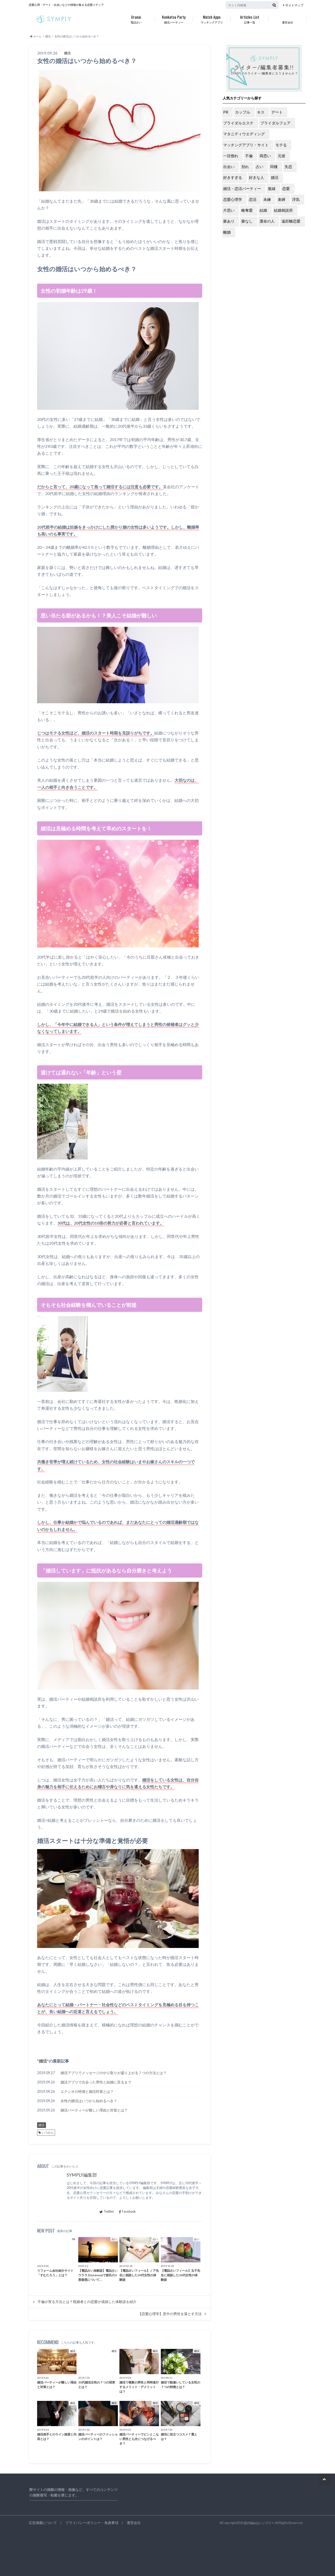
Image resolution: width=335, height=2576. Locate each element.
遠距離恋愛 (232, 215)
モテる (277, 143)
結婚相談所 (232, 205)
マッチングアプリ (212, 18)
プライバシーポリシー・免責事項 (88, 2523)
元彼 (277, 153)
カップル (241, 112)
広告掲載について (42, 2523)
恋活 (277, 184)
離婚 (250, 215)
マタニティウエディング (242, 132)
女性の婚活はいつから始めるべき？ (89, 2101)
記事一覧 (250, 18)
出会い (293, 153)
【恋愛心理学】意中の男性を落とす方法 (170, 2314)
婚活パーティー (174, 18)
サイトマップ (294, 5)
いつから (48, 2132)
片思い (255, 194)
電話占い (136, 18)
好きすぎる (286, 163)
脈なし (269, 205)
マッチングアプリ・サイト (244, 143)
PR (225, 112)
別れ (226, 163)
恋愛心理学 (259, 184)
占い (240, 163)
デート (274, 112)
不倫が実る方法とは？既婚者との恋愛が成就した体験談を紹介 (87, 2302)
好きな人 (230, 174)
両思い (262, 153)
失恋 (267, 163)
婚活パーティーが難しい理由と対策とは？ (94, 2110)
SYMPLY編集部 (82, 2175)
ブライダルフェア (272, 122)
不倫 (247, 153)
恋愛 (240, 184)
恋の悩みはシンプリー (257, 2523)
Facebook (127, 2211)
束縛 (226, 194)
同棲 (253, 163)
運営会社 (287, 22)
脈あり (252, 205)
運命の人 (288, 205)
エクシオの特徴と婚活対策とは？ (87, 2091)
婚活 (43, 2060)
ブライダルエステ (237, 122)
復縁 (226, 184)
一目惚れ (230, 153)
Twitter (106, 2211)
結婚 (287, 194)
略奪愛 (272, 194)
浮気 (240, 194)
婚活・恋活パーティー (275, 174)
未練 (291, 184)
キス (258, 112)
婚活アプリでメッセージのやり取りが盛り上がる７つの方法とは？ (114, 2073)
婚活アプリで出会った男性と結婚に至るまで (96, 2082)
